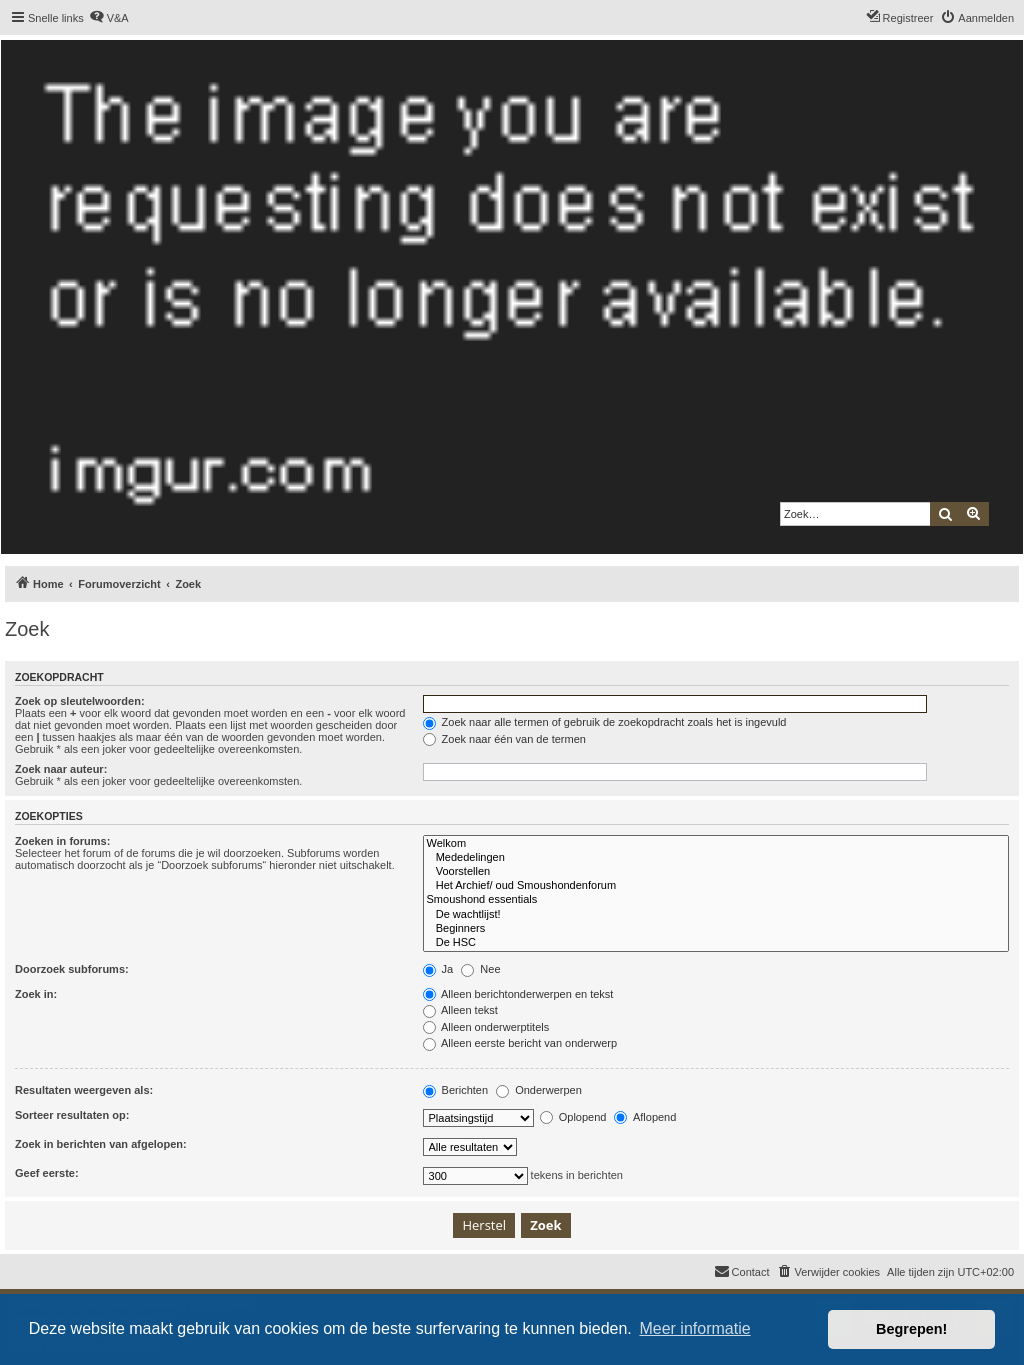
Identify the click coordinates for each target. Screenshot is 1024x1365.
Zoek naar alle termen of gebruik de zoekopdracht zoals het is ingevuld (605, 722)
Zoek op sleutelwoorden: (80, 701)
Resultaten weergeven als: (84, 1090)
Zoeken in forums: (62, 841)
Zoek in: (36, 994)
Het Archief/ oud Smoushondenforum (716, 886)
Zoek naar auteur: (61, 769)
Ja (438, 969)
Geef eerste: (47, 1173)
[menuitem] (109, 18)
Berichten (456, 1090)
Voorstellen (716, 872)
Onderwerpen (539, 1090)
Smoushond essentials (716, 900)
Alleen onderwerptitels (486, 1027)
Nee (480, 969)
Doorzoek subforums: (72, 969)
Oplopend (573, 1117)
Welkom (716, 844)
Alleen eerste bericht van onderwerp (520, 1043)
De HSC (716, 943)
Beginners (716, 929)
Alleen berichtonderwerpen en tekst (518, 994)
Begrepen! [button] (911, 1329)
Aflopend (645, 1117)
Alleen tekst (460, 1010)
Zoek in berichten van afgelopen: (101, 1144)
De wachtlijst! (716, 915)
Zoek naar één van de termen (504, 739)
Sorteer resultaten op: (72, 1115)
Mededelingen (716, 858)
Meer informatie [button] (694, 1328)
